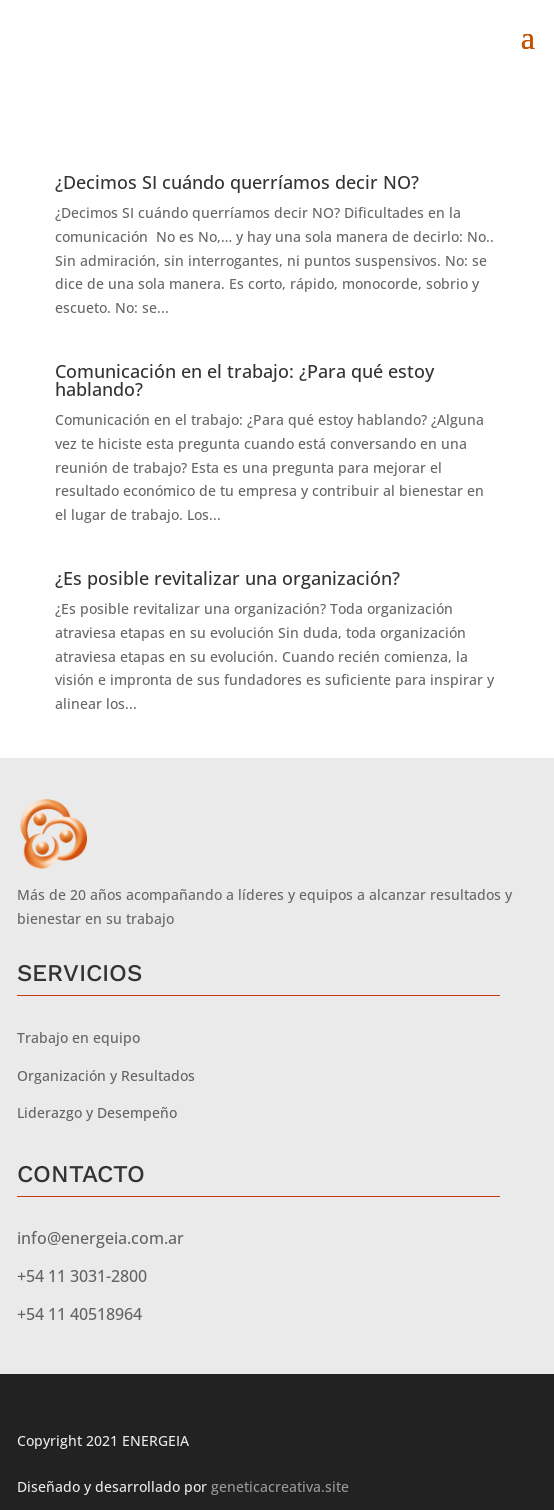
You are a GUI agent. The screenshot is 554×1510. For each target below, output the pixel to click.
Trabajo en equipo (78, 1037)
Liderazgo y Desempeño (97, 1112)
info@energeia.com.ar (100, 1238)
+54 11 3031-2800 (82, 1276)
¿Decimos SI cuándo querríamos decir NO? (237, 182)
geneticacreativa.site (280, 1486)
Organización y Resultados (106, 1075)
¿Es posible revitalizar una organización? (227, 578)
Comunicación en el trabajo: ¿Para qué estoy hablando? (244, 380)
